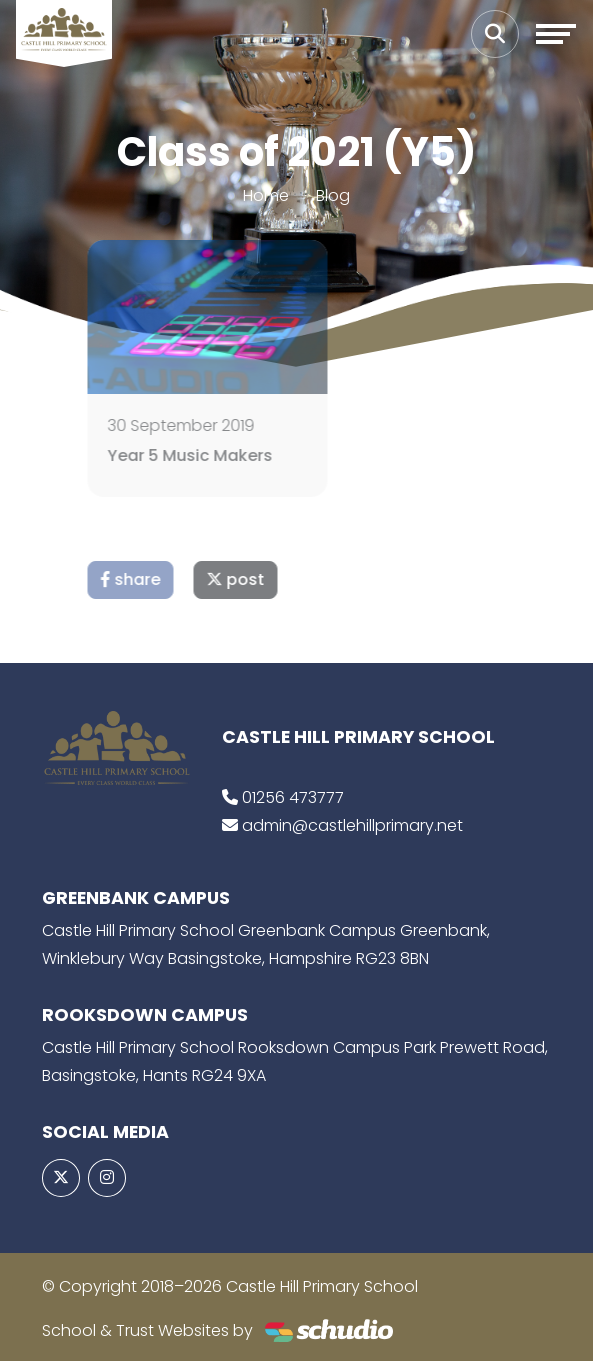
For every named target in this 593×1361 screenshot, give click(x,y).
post (260, 579)
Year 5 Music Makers (214, 455)
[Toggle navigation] (556, 34)
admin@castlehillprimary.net (352, 825)
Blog (333, 195)
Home (266, 195)
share (155, 579)
